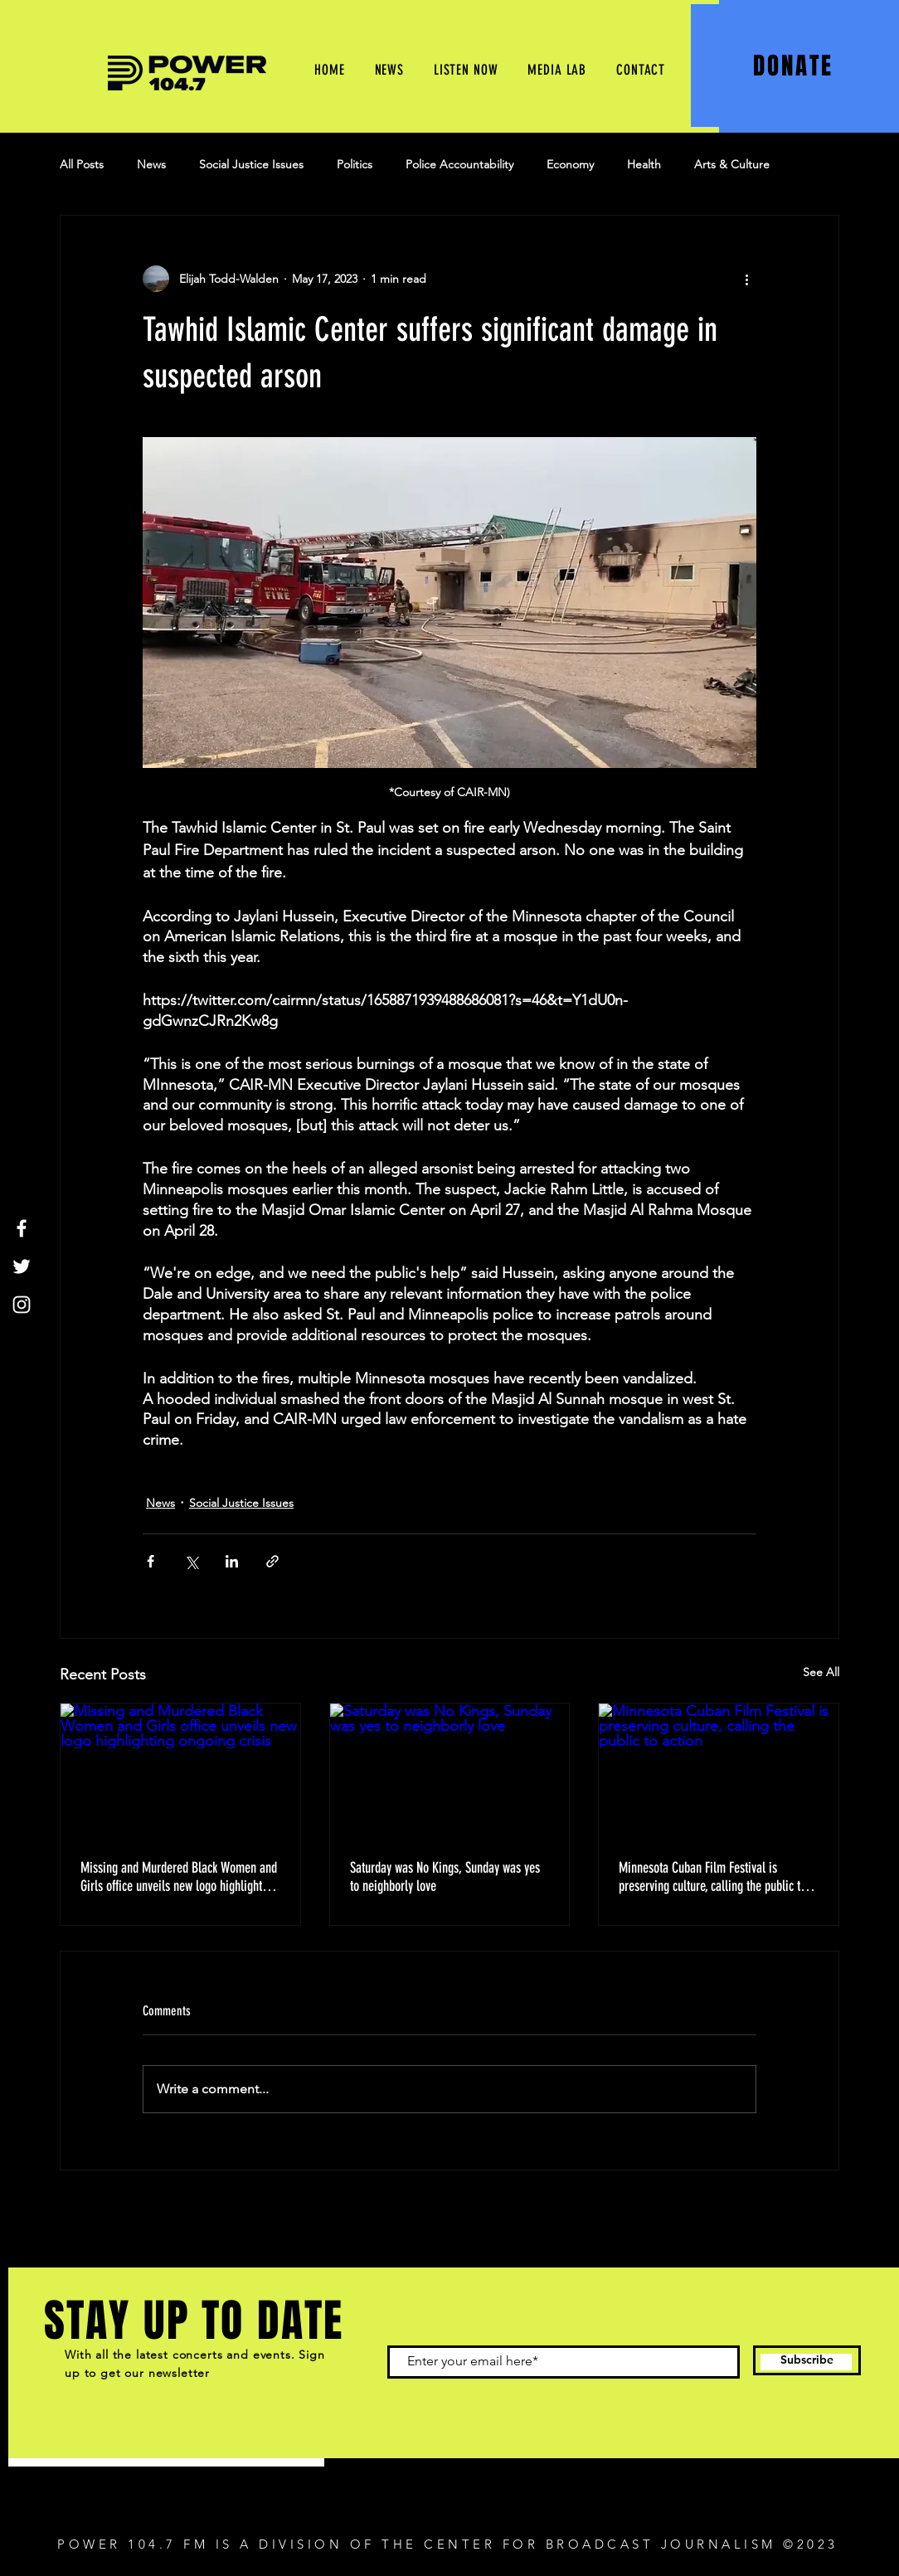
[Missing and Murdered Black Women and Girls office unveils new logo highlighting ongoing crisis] (180, 1771)
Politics (354, 164)
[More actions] (746, 279)
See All (821, 1672)
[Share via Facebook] (150, 1561)
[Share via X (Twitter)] (191, 1561)
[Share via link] (272, 1561)
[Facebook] (21, 1228)
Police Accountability (459, 164)
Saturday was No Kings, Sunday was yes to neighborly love (445, 1877)
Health (644, 164)
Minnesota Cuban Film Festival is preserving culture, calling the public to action (712, 1877)
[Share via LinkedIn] (232, 1561)
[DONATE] (795, 65)
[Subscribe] (807, 2360)
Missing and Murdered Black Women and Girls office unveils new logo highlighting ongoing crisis (178, 1877)
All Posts (82, 164)
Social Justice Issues (251, 164)
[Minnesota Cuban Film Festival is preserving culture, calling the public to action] (718, 1771)
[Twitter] (21, 1266)
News (151, 164)
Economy (570, 164)
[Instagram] (21, 1304)
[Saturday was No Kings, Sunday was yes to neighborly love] (450, 1771)
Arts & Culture (732, 164)
